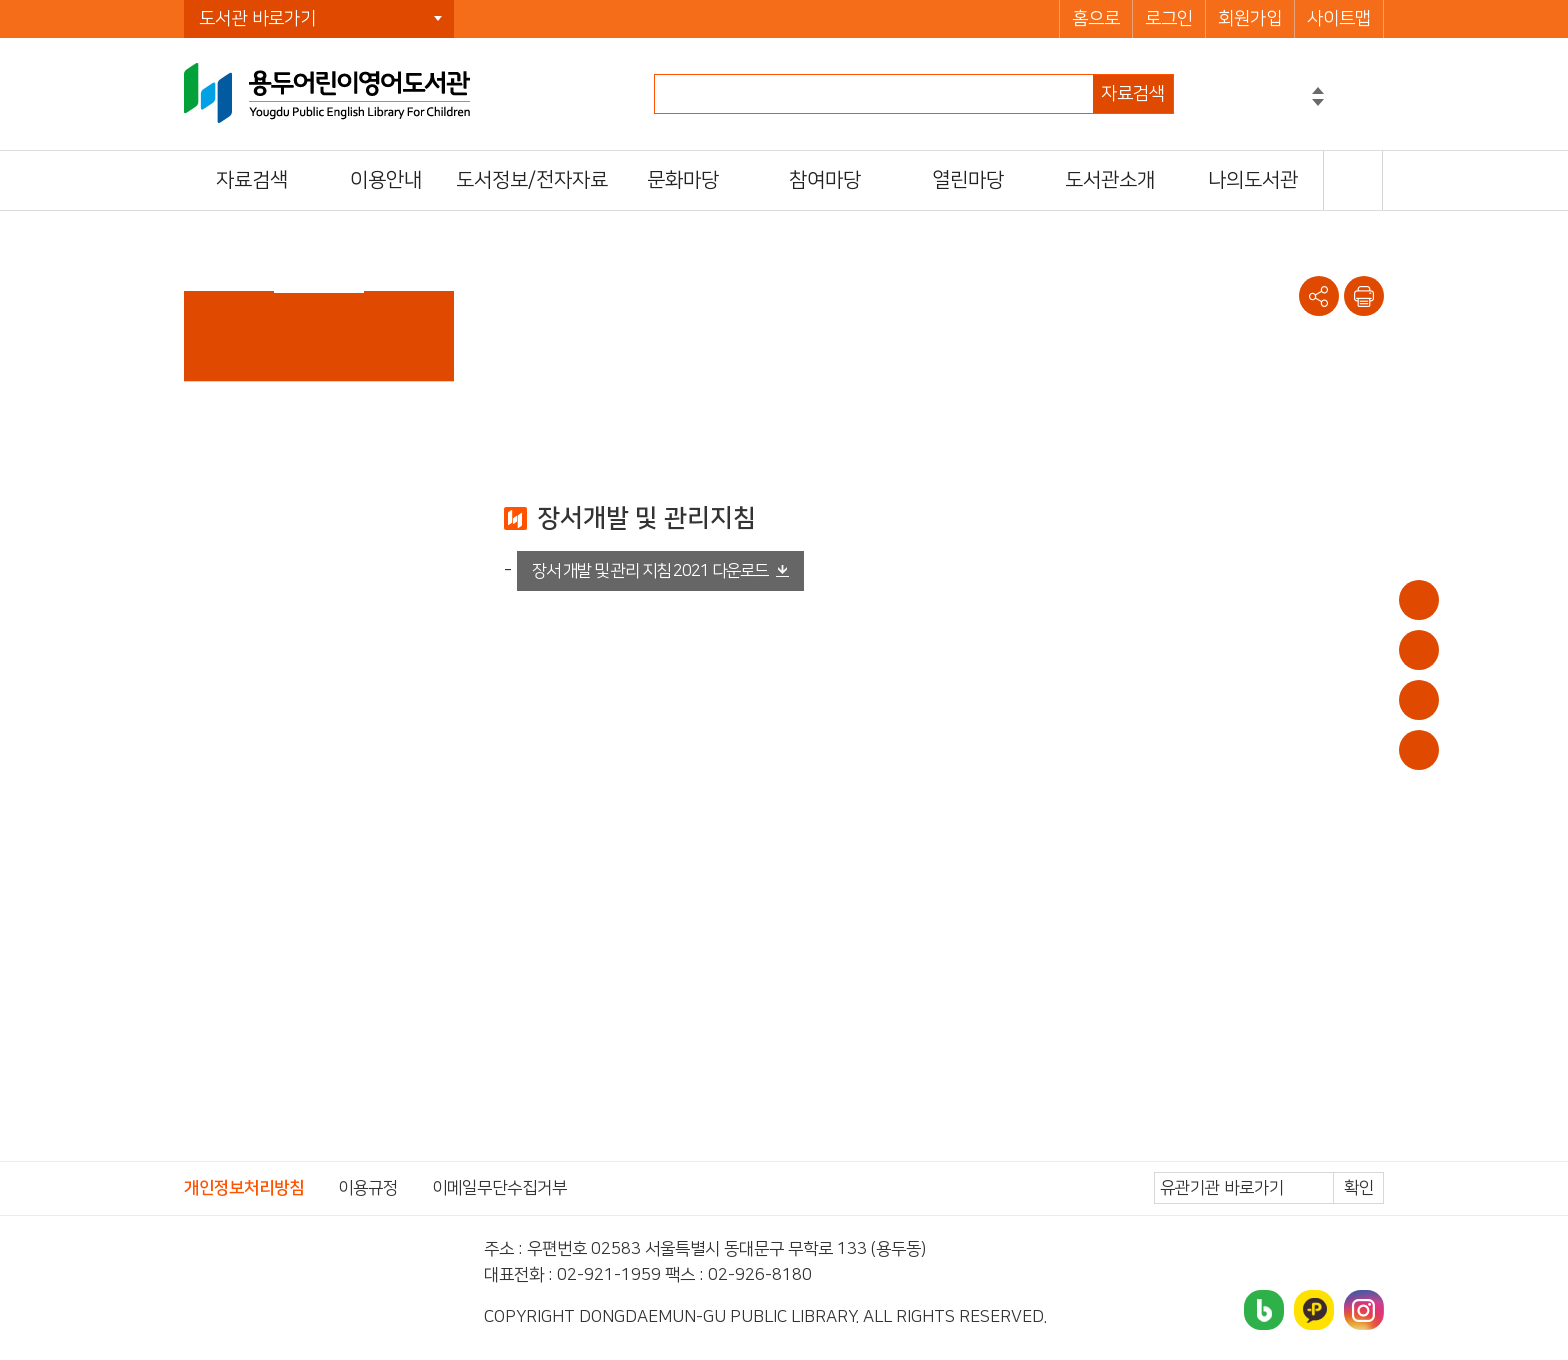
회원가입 (1250, 19)
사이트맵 (1339, 19)
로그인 (1169, 19)
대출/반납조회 (1419, 650)
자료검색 (1133, 94)
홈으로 (1096, 19)
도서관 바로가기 (257, 19)
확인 (1359, 1188)
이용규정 (368, 1188)
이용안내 (1419, 600)
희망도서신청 (1419, 700)
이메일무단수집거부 (499, 1188)
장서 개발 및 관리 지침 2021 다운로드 (650, 571)
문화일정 (1419, 750)
